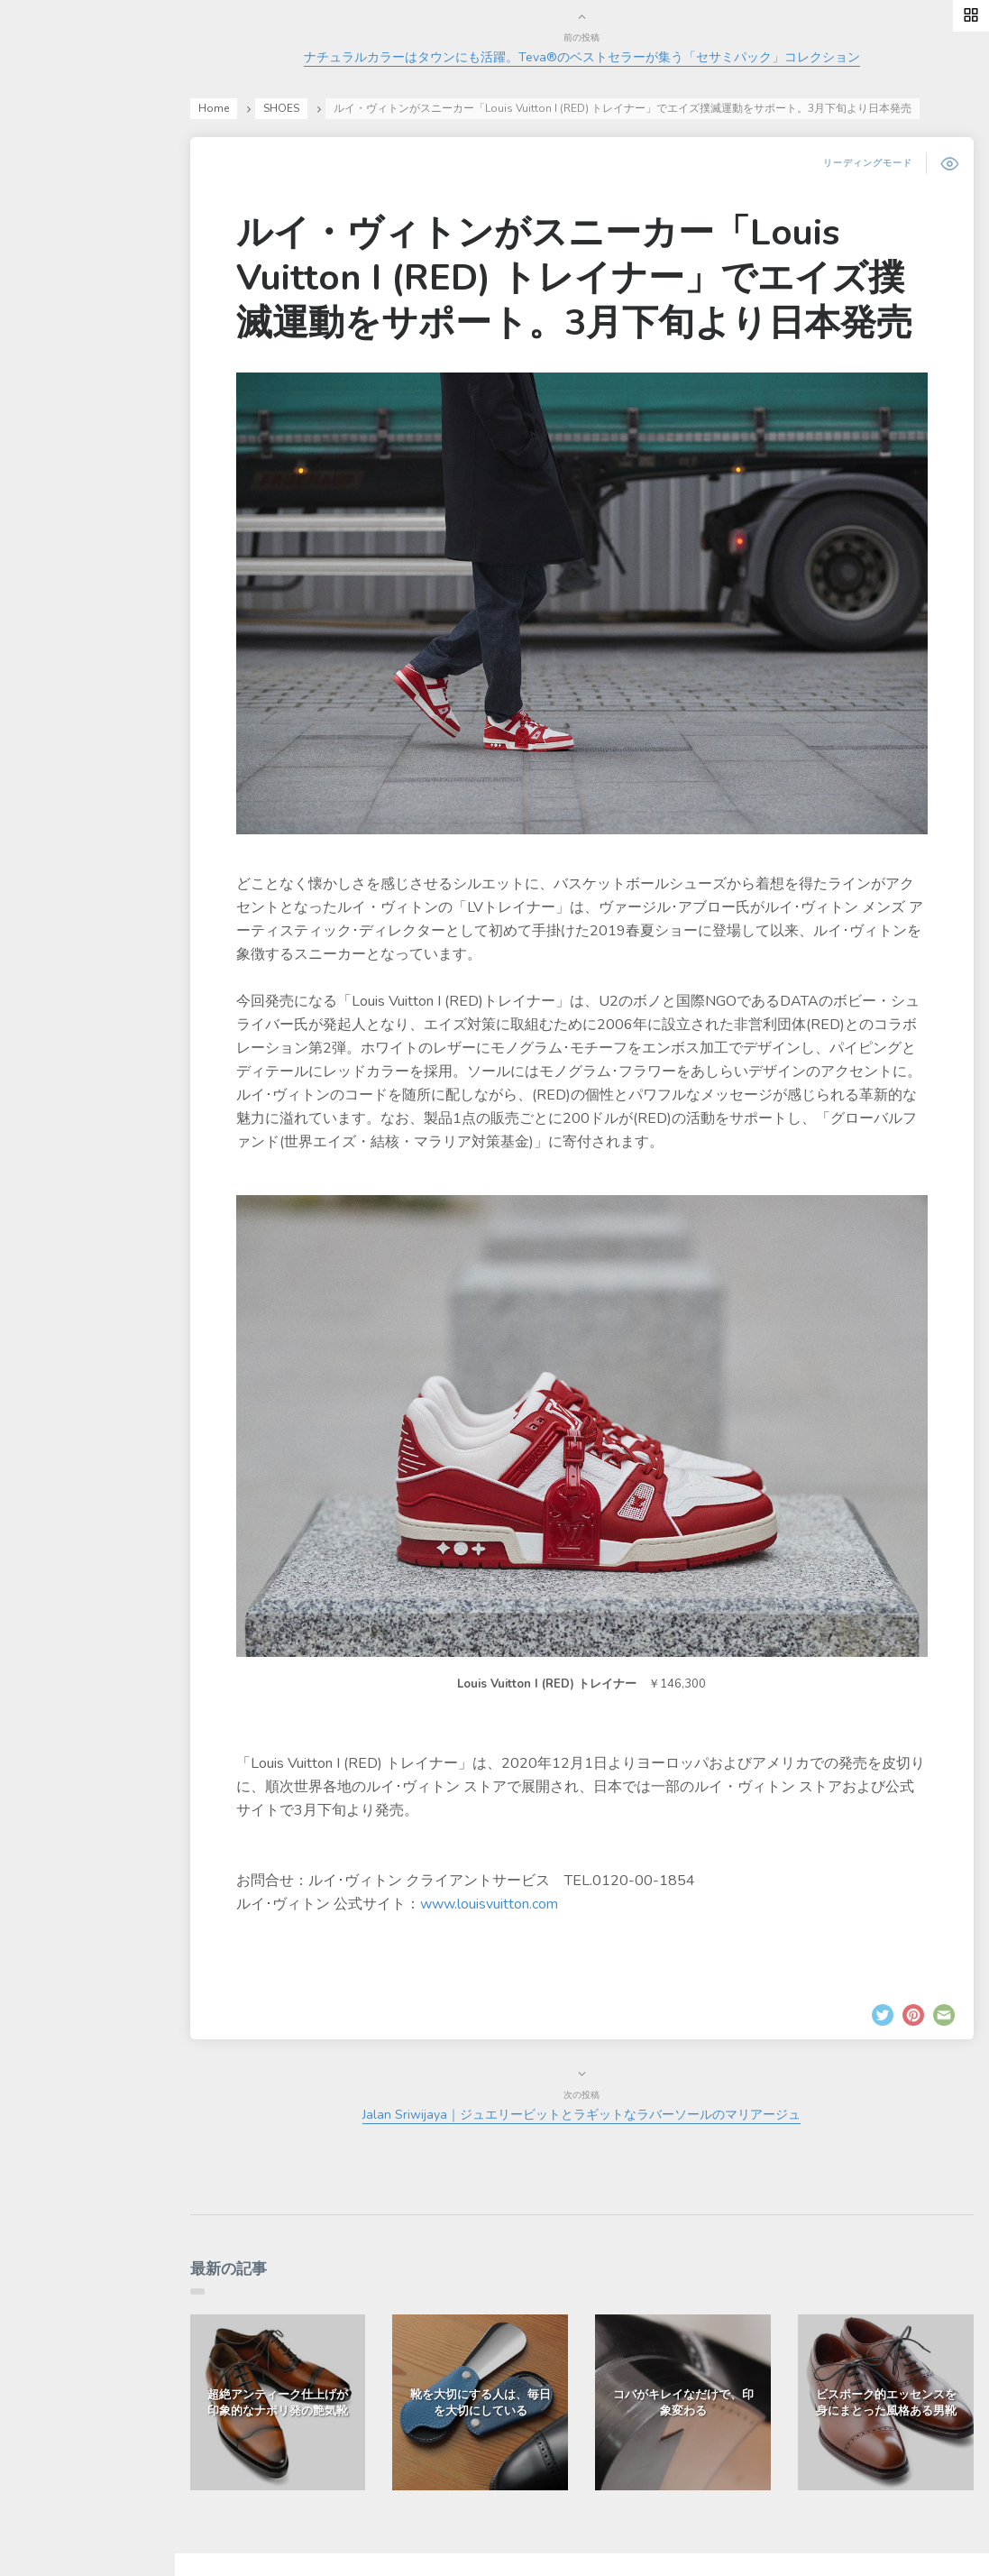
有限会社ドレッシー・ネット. (400, 2541)
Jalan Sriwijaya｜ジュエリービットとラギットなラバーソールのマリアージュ (617, 2081)
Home (294, 108)
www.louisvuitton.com (569, 1870)
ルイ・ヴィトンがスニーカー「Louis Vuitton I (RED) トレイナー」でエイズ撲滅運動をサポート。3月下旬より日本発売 (608, 322)
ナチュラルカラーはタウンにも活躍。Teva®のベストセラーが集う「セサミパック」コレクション (616, 57)
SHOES (361, 108)
